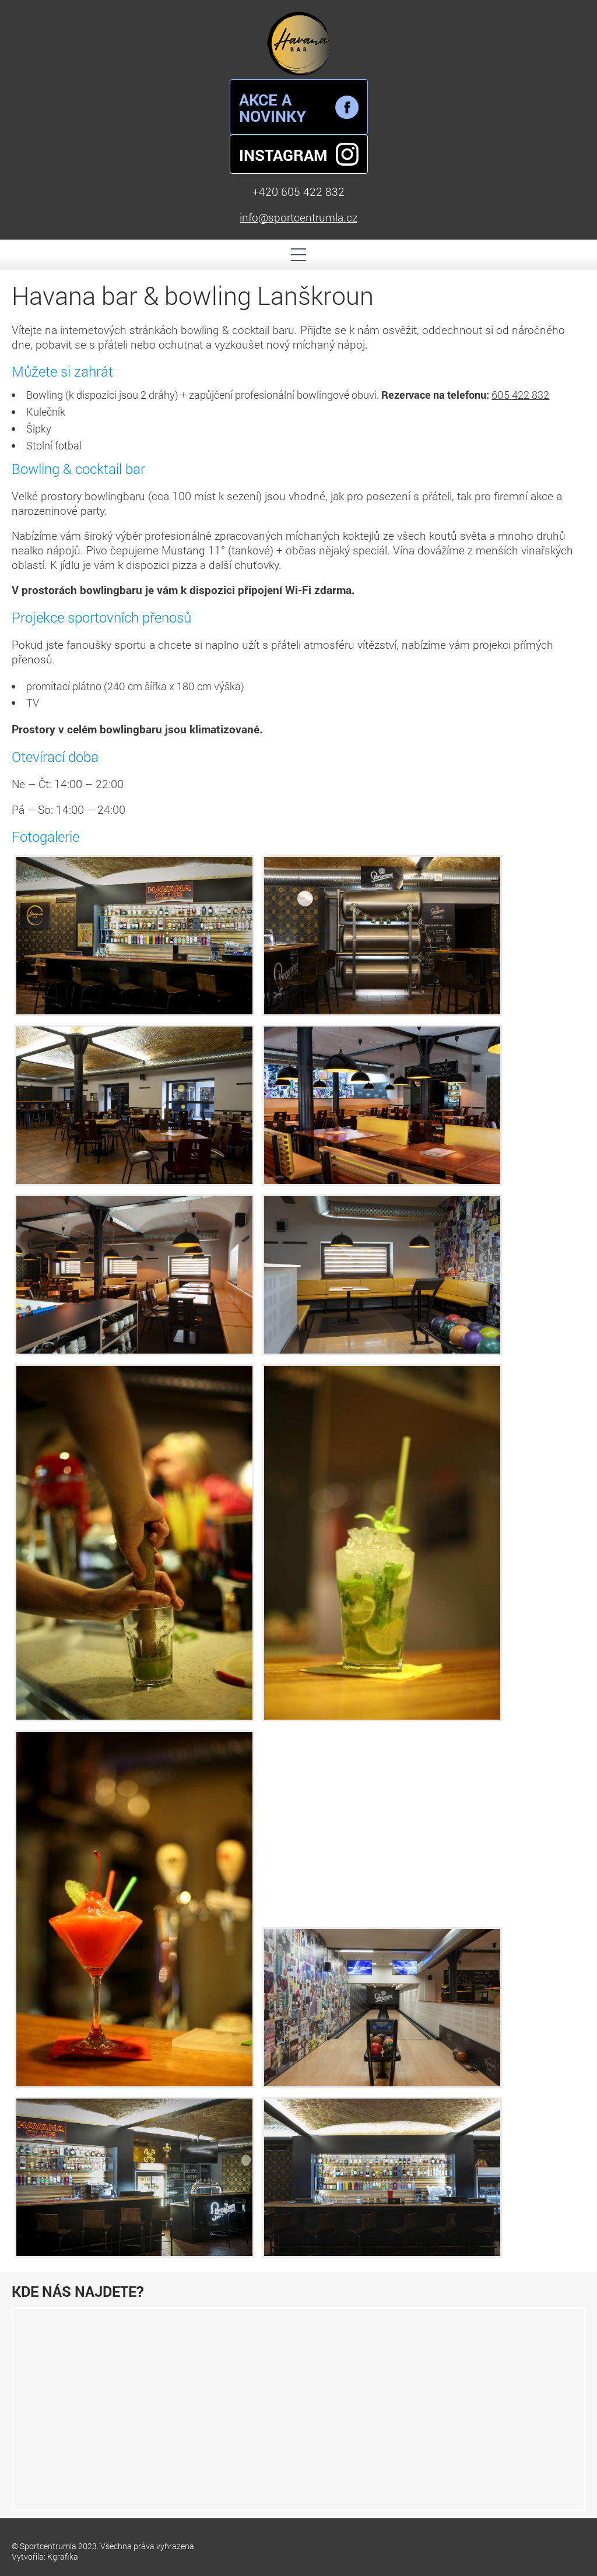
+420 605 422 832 (298, 192)
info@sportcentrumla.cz (298, 217)
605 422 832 (520, 395)
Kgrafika (62, 2556)
